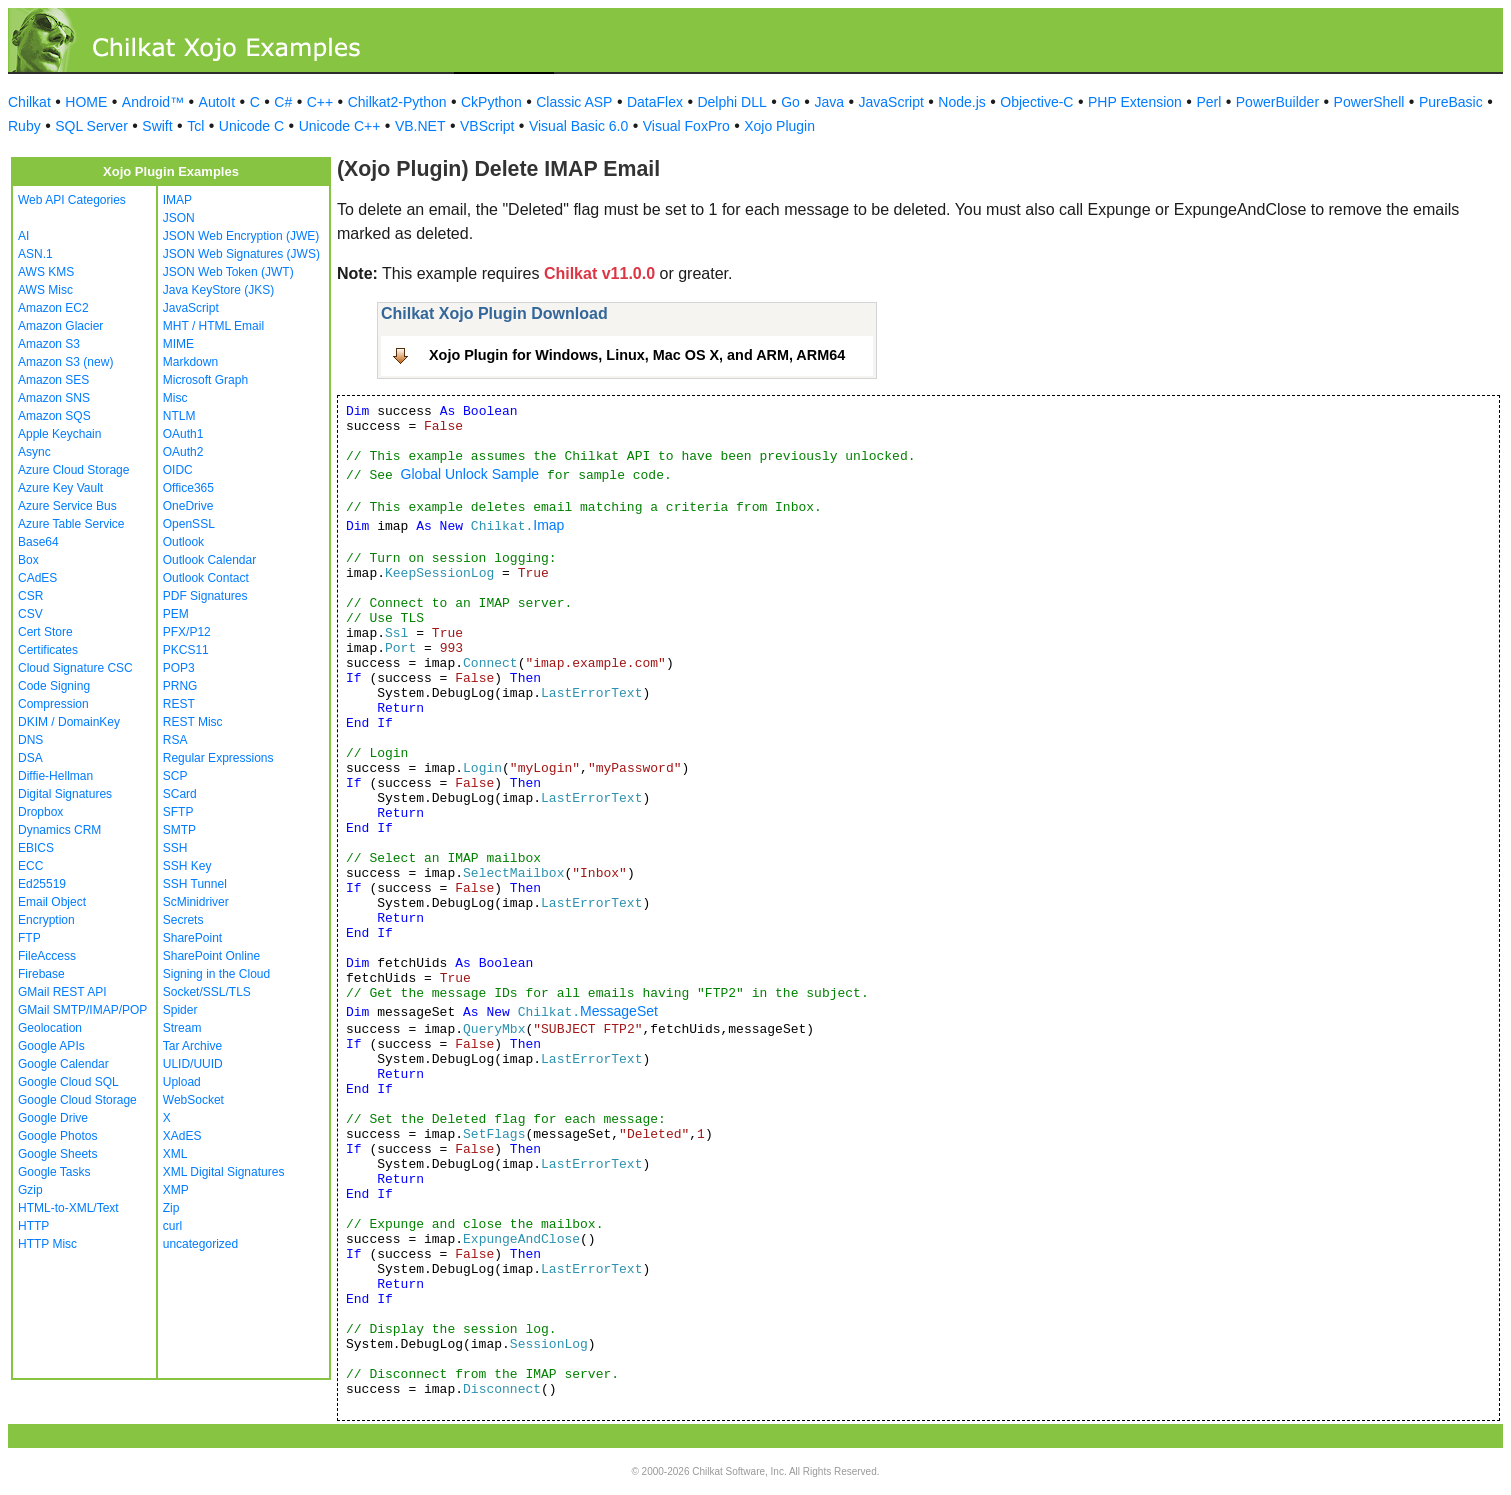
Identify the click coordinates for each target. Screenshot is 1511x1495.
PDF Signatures (205, 596)
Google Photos (57, 1136)
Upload (182, 1082)
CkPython (491, 102)
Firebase (41, 974)
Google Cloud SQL (68, 1082)
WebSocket (193, 1100)
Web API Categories (72, 200)
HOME (86, 102)
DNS (30, 740)
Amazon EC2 (53, 308)
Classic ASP (574, 102)
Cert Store (45, 632)
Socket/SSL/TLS (207, 992)
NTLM (179, 416)
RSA (175, 740)
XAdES (182, 1136)
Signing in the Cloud (216, 974)
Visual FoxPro (686, 126)
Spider (180, 1010)
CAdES (37, 578)
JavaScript (891, 102)
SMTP (179, 830)
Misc (175, 398)
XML (175, 1154)
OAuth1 (183, 434)
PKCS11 (186, 650)
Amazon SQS (54, 416)
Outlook (183, 542)
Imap (548, 525)
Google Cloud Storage (77, 1100)
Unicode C (251, 126)
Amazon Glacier (60, 326)
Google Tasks (54, 1172)
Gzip (30, 1190)
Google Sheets (57, 1154)
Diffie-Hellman (55, 776)
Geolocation (50, 1028)
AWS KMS (46, 272)
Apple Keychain (59, 434)
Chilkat (29, 102)
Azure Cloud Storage (73, 470)
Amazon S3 (49, 344)
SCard (180, 794)
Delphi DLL (731, 102)
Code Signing (54, 686)
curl (172, 1226)
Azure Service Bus (67, 506)
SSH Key (187, 866)
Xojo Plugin (779, 126)
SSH (175, 848)
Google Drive (53, 1118)
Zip (171, 1208)
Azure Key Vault (60, 488)
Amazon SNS (54, 398)
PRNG (180, 686)
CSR (30, 596)
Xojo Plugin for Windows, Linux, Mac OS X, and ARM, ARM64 (637, 355)
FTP (29, 938)
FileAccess (47, 956)
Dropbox (40, 812)
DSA (30, 758)
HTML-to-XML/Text (68, 1208)
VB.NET (420, 126)
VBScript (487, 126)
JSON (179, 218)
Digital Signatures (65, 794)
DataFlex (655, 102)
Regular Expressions (218, 758)
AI (23, 236)
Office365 (188, 488)
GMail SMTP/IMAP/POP (82, 1010)
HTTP (33, 1226)
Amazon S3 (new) (65, 362)
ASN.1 (35, 254)
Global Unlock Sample (470, 474)
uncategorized (200, 1244)
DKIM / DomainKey (69, 722)
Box (28, 560)
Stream (182, 1028)
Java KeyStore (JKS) (218, 290)
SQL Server (91, 126)
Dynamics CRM (59, 830)
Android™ (153, 102)
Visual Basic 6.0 (578, 126)
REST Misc (193, 722)
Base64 (38, 542)
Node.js (961, 102)
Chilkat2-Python (397, 102)
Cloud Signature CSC (75, 668)
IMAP (177, 200)
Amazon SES (53, 380)
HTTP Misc (47, 1244)
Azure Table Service (71, 524)
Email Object (52, 902)
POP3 (179, 668)
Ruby (24, 126)
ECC (30, 866)
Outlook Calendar (209, 560)
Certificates (48, 650)
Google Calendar (63, 1064)
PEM (176, 614)
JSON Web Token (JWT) (228, 272)
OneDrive (188, 506)
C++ (320, 102)
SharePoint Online (211, 956)
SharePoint (192, 938)
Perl (1208, 102)
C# (283, 102)
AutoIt (217, 102)
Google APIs (51, 1046)
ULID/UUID (193, 1064)
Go (790, 102)
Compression (53, 704)
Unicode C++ (340, 126)
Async (34, 452)
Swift (157, 126)
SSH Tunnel (195, 884)
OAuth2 (183, 452)
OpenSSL (189, 524)
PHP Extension (1135, 102)
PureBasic (1451, 102)
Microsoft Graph (205, 380)
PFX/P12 (187, 632)
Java (829, 102)
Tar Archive (192, 1046)
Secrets (183, 920)
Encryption (46, 920)
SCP (175, 776)
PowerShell (1369, 102)
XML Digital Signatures (224, 1172)
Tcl (195, 126)
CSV (30, 614)
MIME (178, 344)
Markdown (190, 362)
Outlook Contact (206, 578)
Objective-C (1036, 102)
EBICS (36, 848)
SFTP (178, 812)
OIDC (178, 470)
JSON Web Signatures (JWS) (241, 254)
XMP (176, 1190)
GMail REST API (62, 992)
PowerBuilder (1277, 102)
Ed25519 (42, 884)
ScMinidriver (196, 902)
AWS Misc (45, 290)
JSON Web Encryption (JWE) (241, 236)
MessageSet (619, 1011)
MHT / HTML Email (213, 326)
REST (179, 704)
